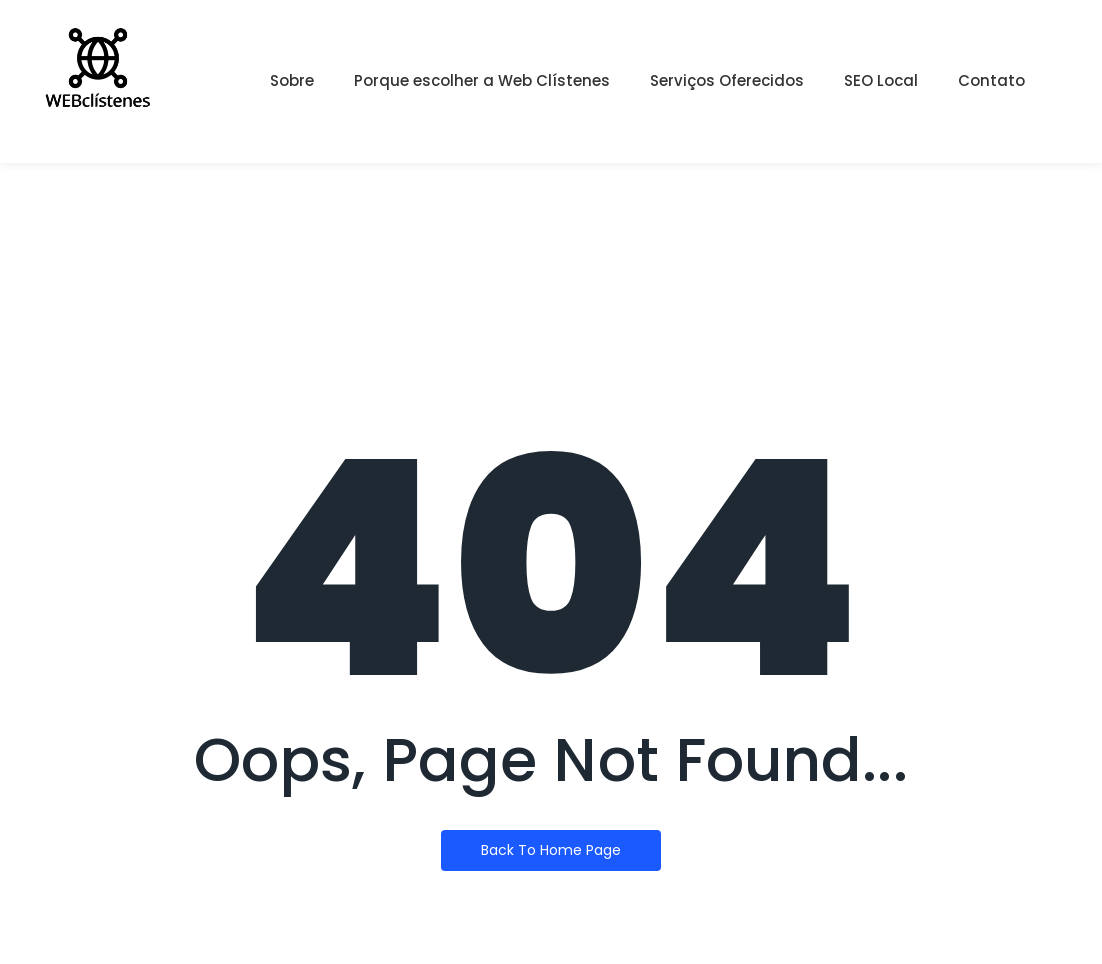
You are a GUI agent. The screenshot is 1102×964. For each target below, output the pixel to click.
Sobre (292, 80)
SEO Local (881, 80)
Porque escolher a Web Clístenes (482, 80)
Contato (991, 80)
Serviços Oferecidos (727, 80)
